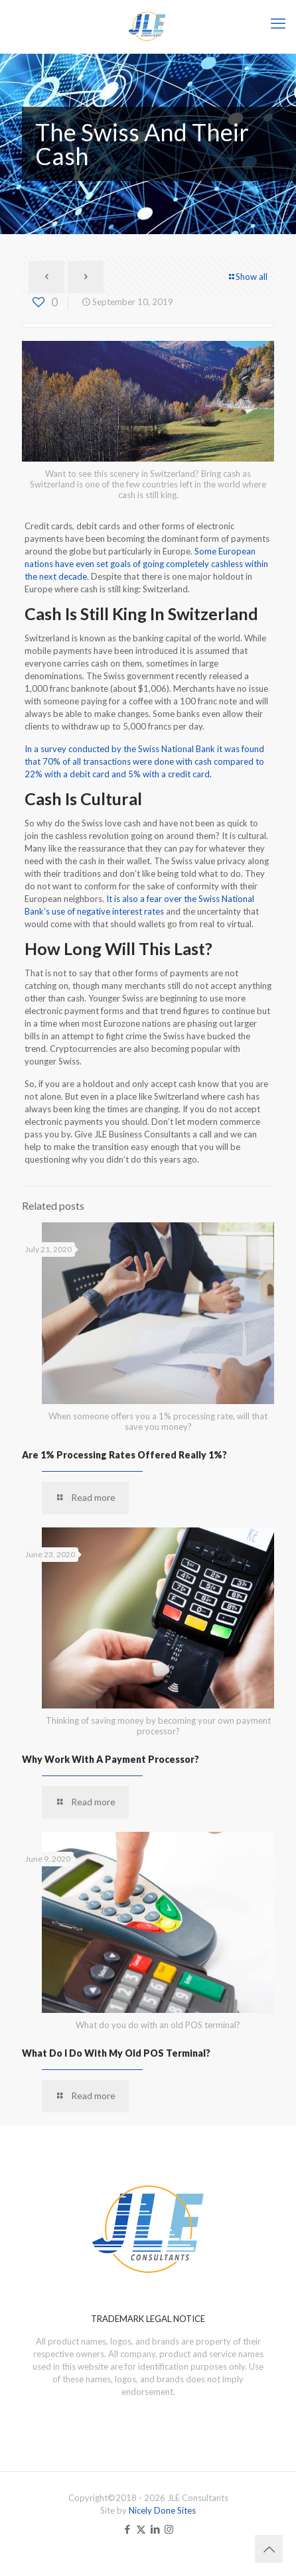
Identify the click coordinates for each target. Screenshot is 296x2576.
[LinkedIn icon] (155, 2529)
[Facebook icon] (127, 2529)
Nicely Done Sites (162, 2510)
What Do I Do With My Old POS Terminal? (116, 2053)
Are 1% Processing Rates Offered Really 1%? (124, 1454)
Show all (247, 276)
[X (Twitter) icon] (141, 2529)
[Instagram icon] (169, 2529)
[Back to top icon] (269, 2549)
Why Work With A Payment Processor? (110, 1759)
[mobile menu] (278, 23)
